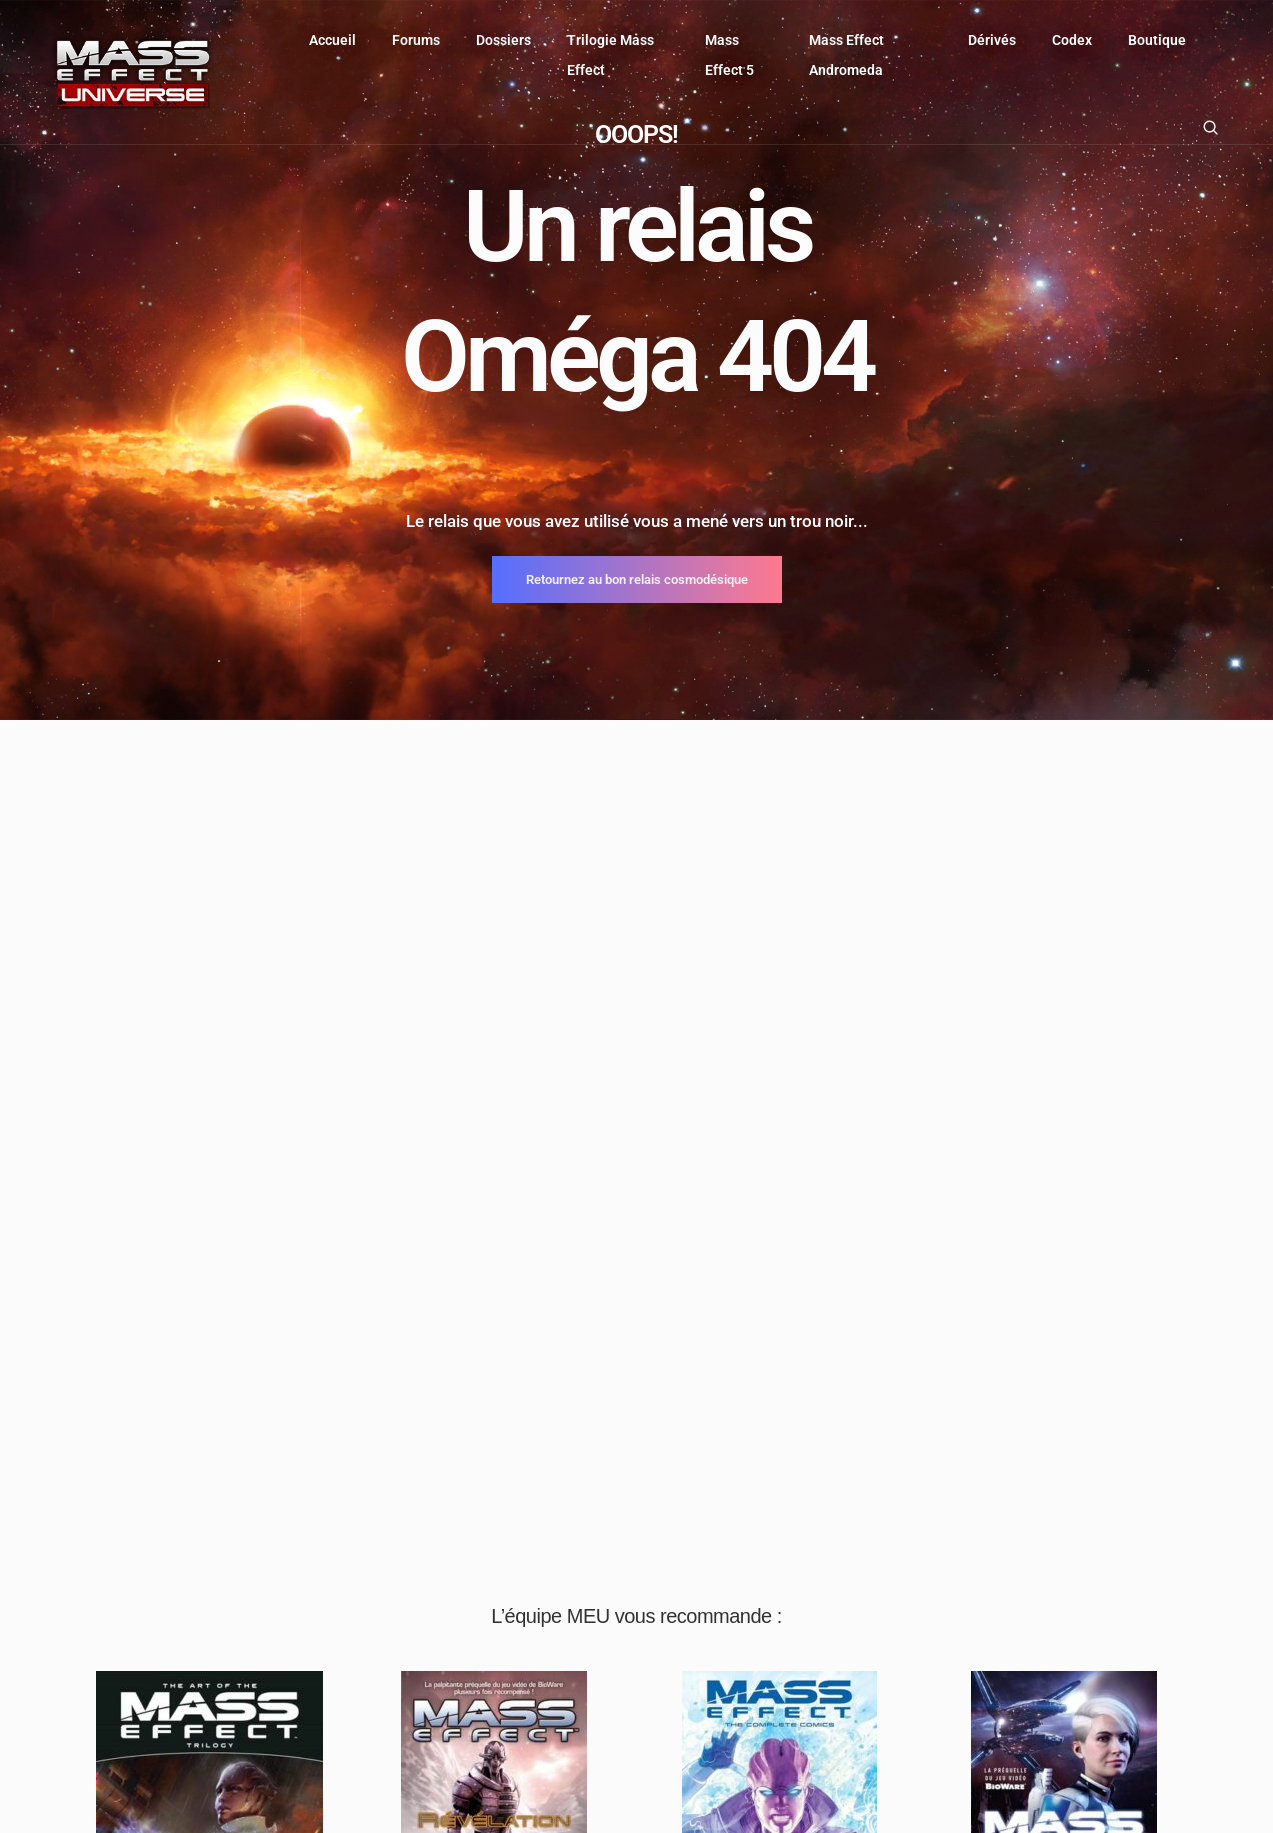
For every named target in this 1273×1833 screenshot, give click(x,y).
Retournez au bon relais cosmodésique (637, 579)
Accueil (332, 40)
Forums (416, 40)
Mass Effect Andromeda (846, 55)
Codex (1072, 40)
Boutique (1157, 40)
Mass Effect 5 (729, 55)
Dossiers (503, 40)
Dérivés (992, 40)
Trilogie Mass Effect (610, 55)
